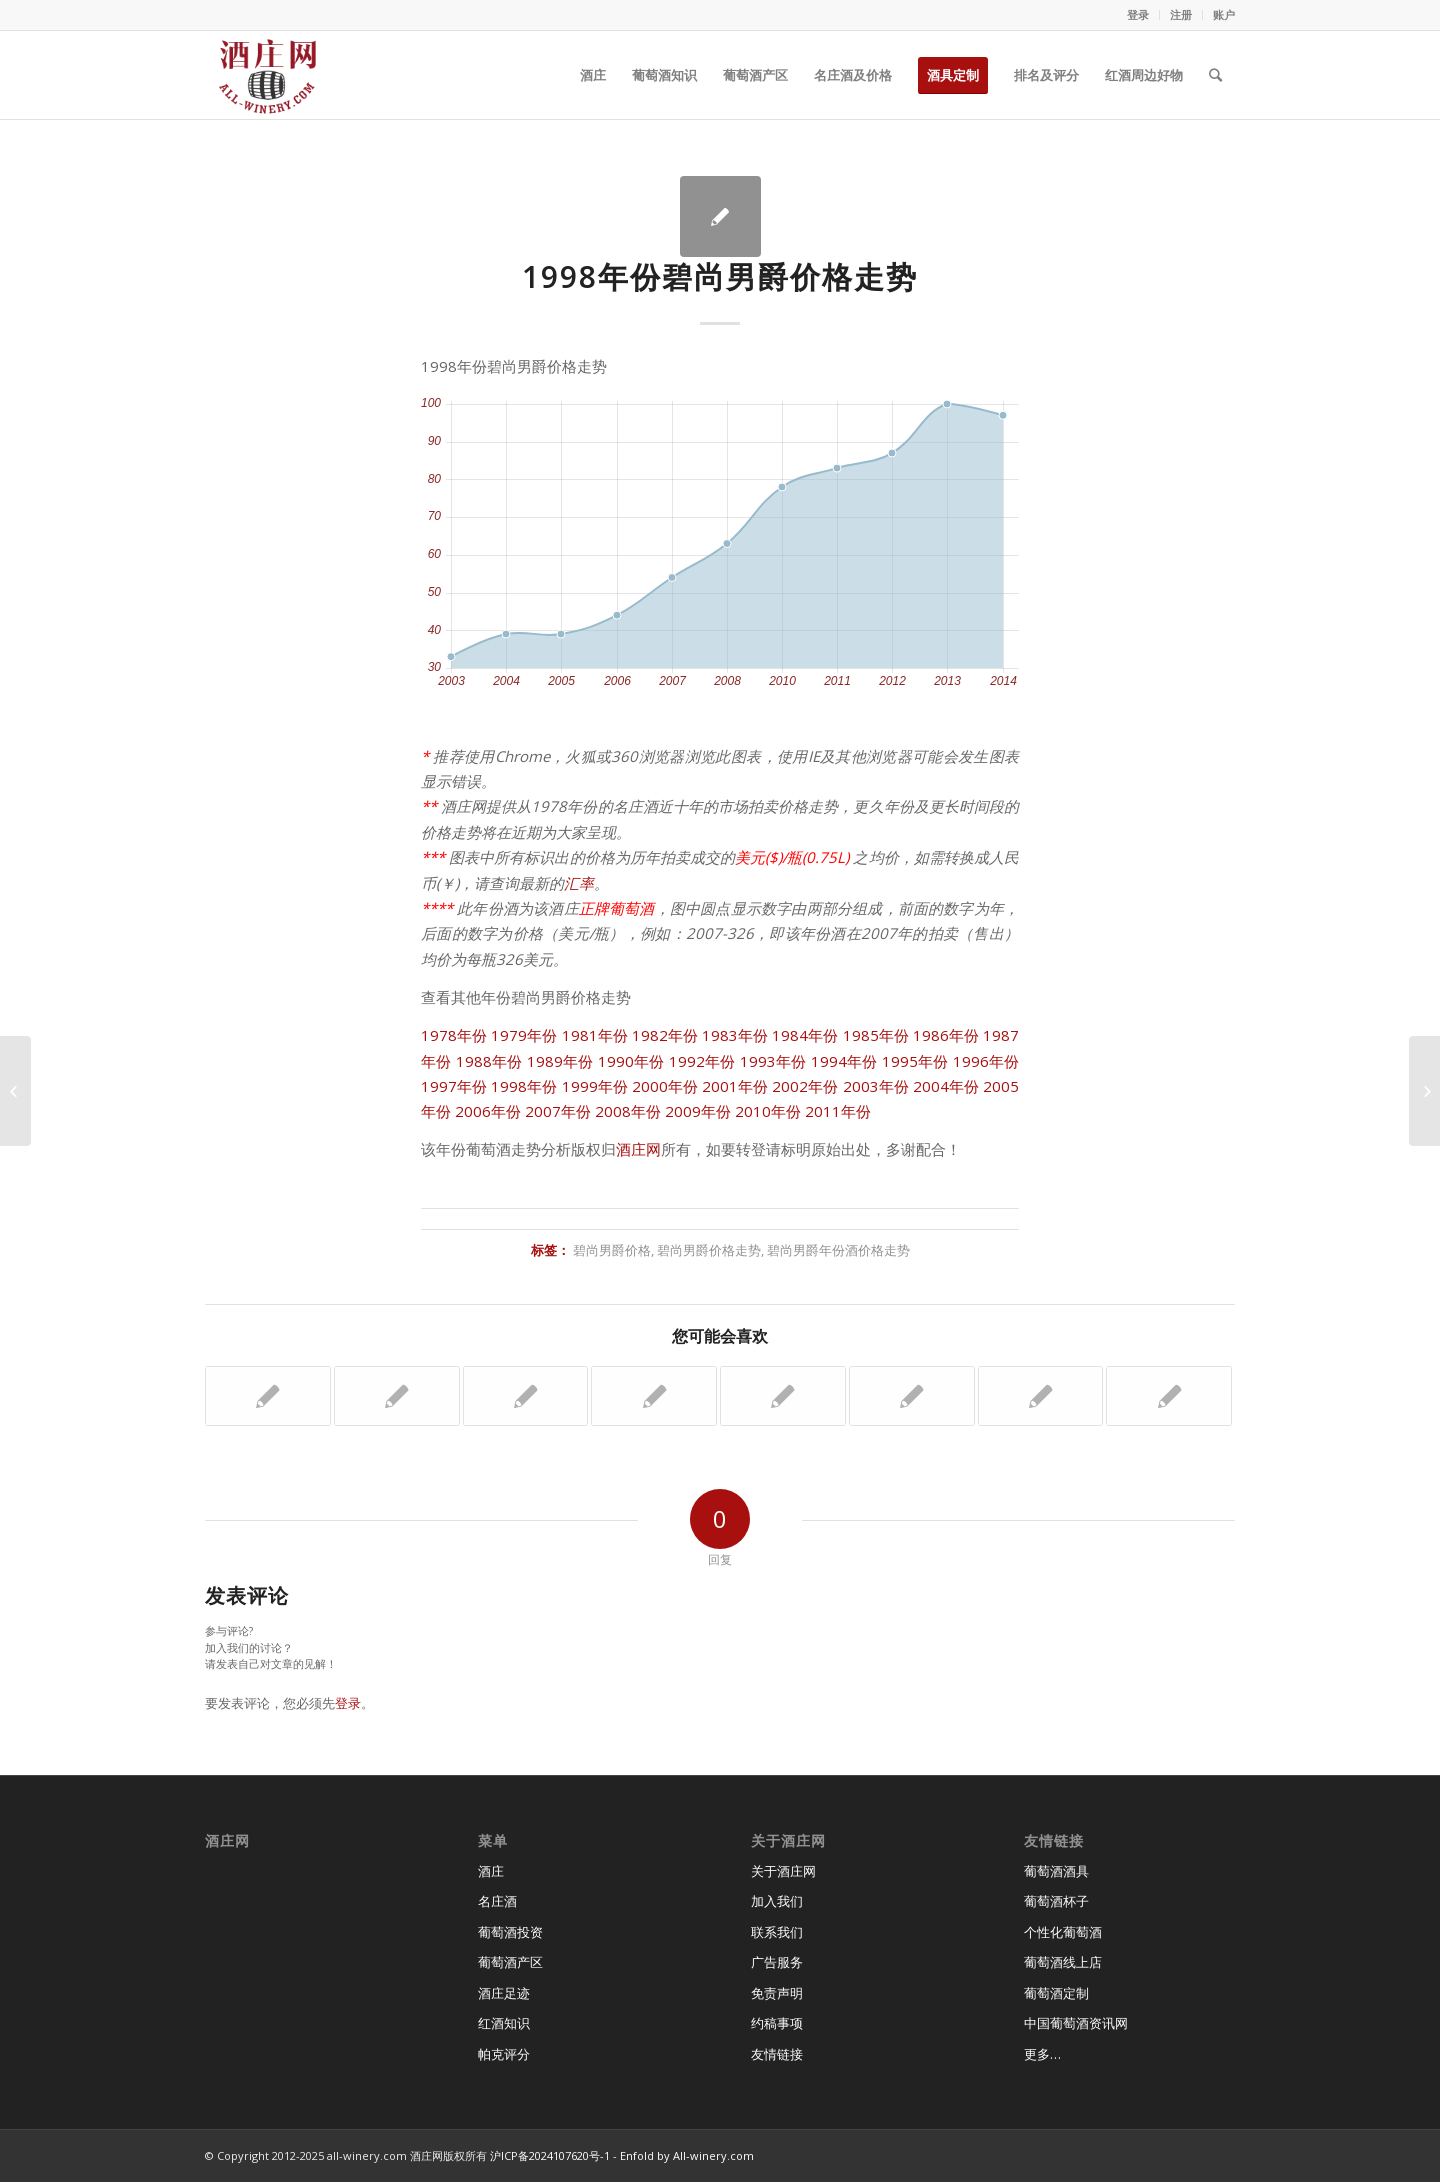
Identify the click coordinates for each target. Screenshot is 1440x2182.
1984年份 (805, 1035)
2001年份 (735, 1086)
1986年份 (946, 1035)
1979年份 (524, 1035)
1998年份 (524, 1086)
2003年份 (876, 1086)
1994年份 (844, 1061)
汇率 (579, 883)
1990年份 (631, 1061)
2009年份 (698, 1111)
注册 (1181, 14)
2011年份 (838, 1111)
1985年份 (876, 1035)
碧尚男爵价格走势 (709, 1250)
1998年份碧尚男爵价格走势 (720, 276)
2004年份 (946, 1086)
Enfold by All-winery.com (687, 2155)
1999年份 (595, 1086)
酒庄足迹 (504, 1993)
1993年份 (773, 1061)
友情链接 (777, 2054)
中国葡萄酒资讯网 (1076, 2023)
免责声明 (777, 1993)
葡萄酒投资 (510, 1932)
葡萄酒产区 (510, 1962)
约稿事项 (777, 2023)
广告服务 (777, 1962)
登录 (1138, 14)
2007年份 (558, 1111)
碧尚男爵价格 (612, 1250)
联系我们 (777, 1932)
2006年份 (488, 1111)
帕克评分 (504, 2054)
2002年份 (805, 1086)
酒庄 (491, 1871)
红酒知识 (504, 2023)
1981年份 (595, 1035)
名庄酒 (497, 1901)
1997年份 (454, 1086)
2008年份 (628, 1111)
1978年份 (454, 1035)
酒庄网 (638, 1149)
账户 (1224, 14)
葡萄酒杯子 (1056, 1901)
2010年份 (768, 1111)
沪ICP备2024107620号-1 (550, 2155)
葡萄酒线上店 (1063, 1962)
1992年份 (702, 1061)
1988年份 (489, 1061)
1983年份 (735, 1035)
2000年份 (665, 1086)
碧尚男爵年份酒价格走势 (838, 1250)
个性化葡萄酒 (1063, 1932)
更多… (1042, 2054)
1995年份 (915, 1061)
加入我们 (777, 1901)
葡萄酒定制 (1056, 1993)
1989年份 (560, 1061)
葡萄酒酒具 (1056, 1871)
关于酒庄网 (783, 1871)
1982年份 (665, 1035)
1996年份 (986, 1061)
